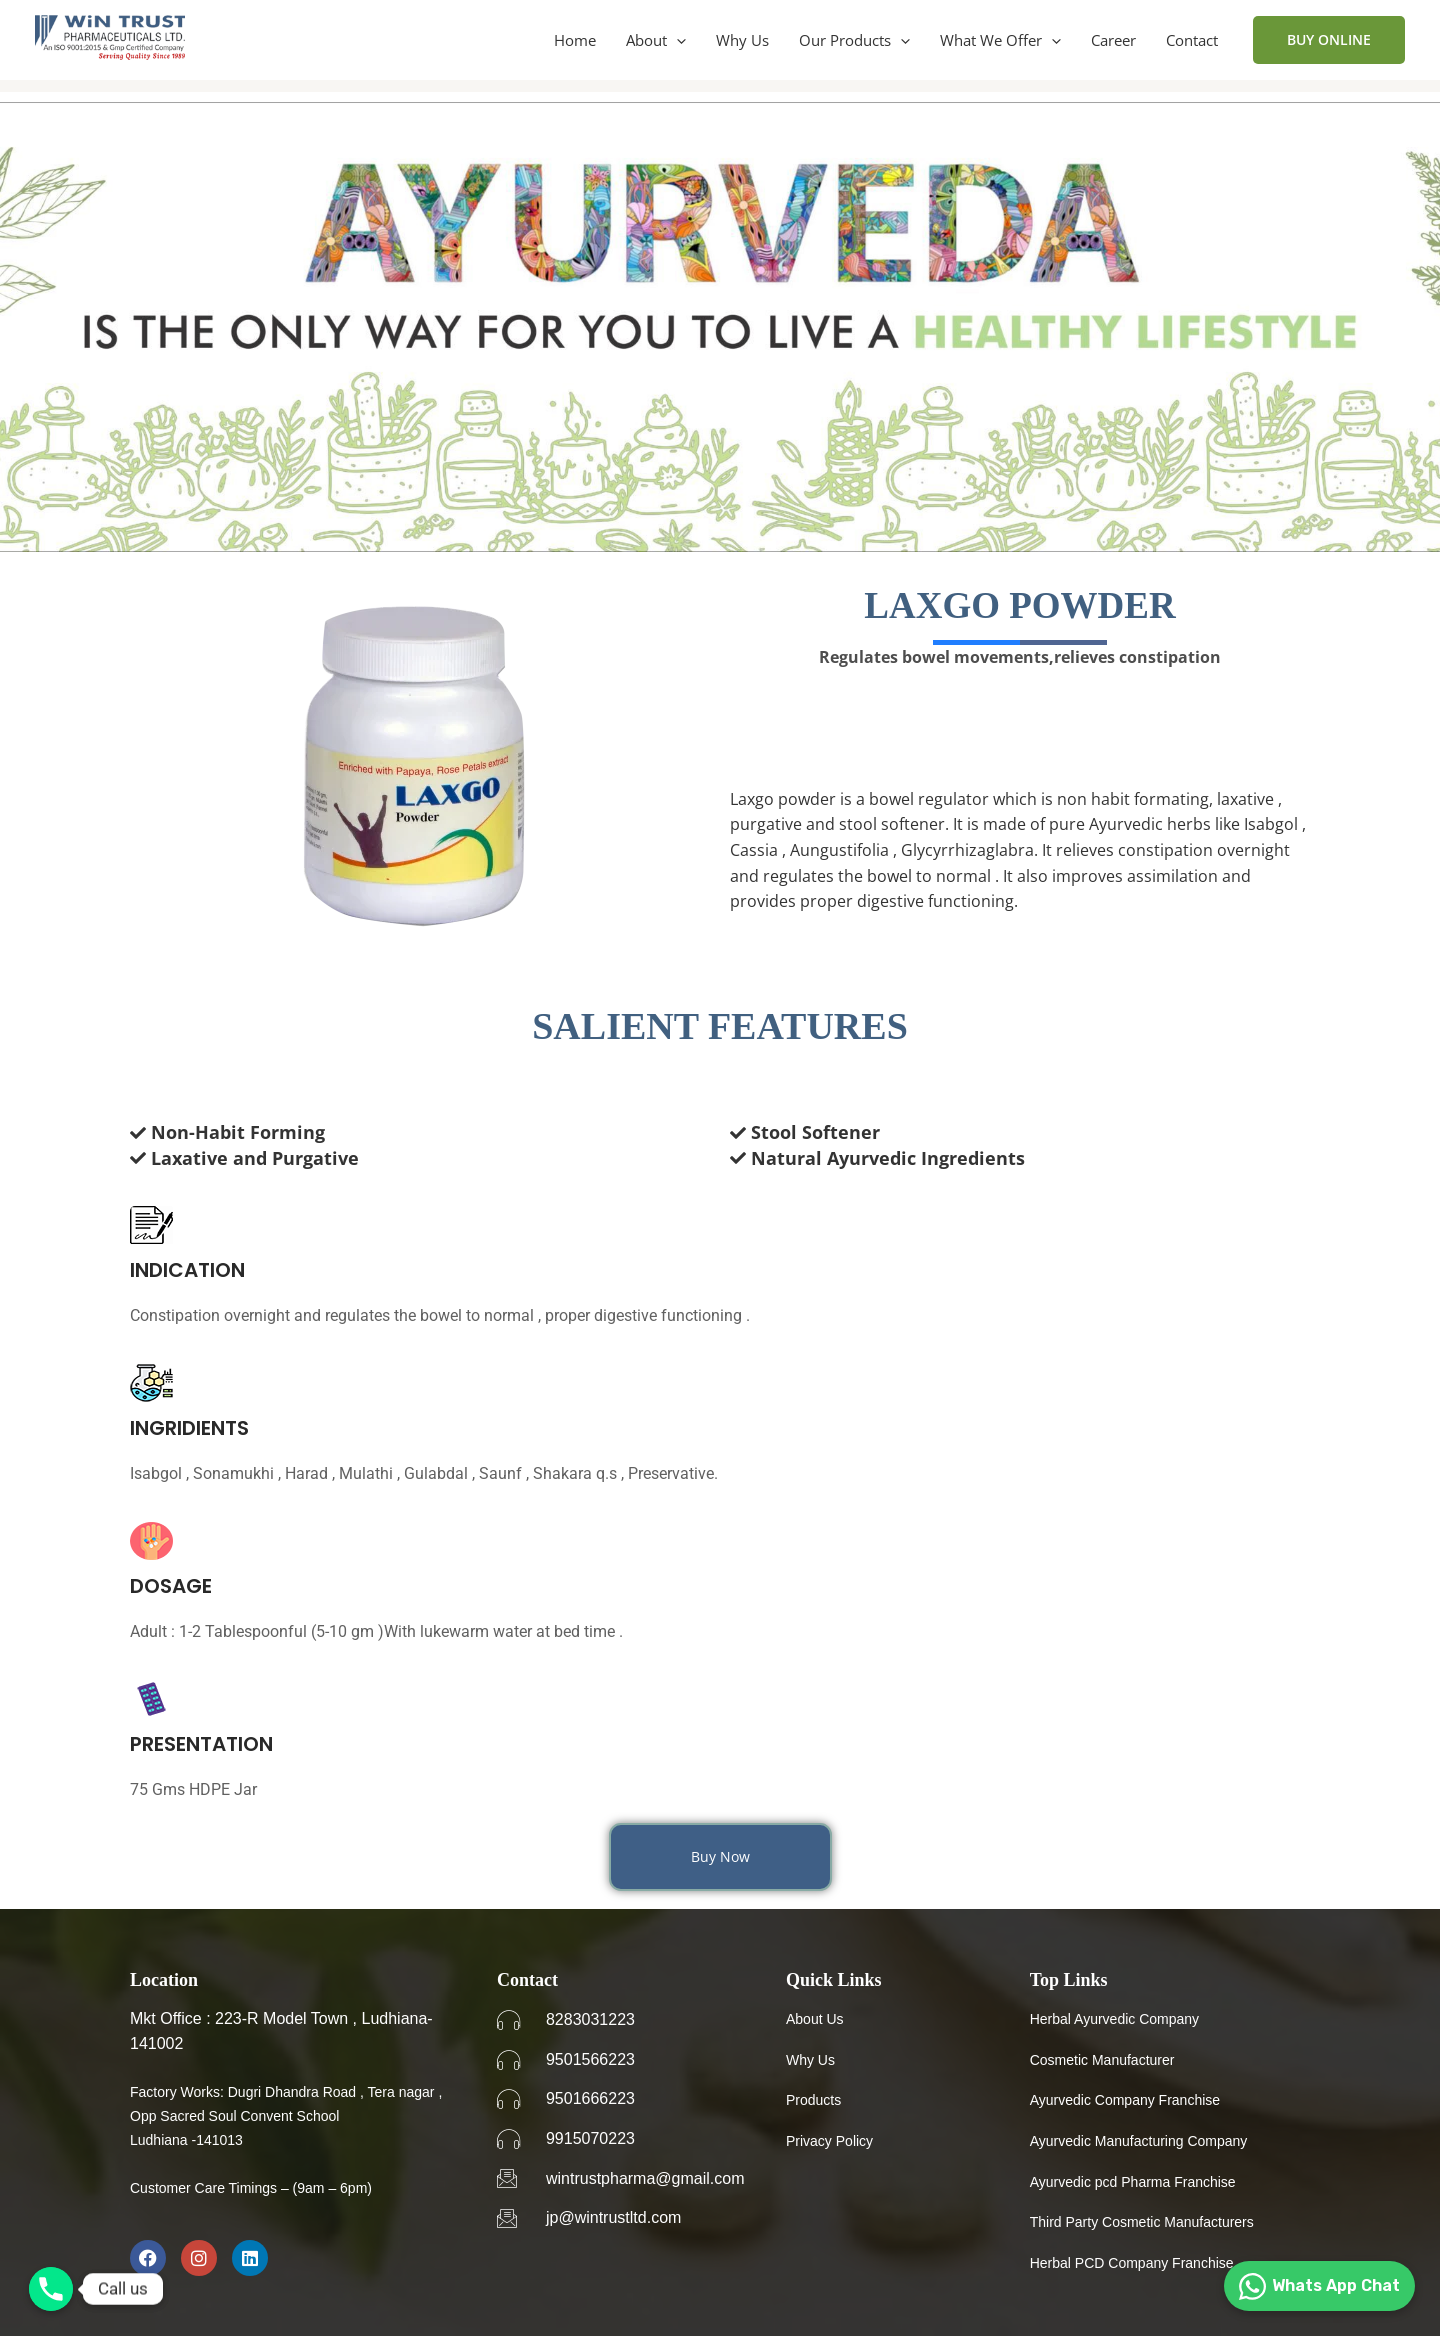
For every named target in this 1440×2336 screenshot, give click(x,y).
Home (575, 40)
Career (1113, 40)
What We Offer (1000, 40)
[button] (676, 40)
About (656, 40)
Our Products (854, 40)
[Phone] (51, 2289)
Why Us (742, 40)
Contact (1192, 40)
